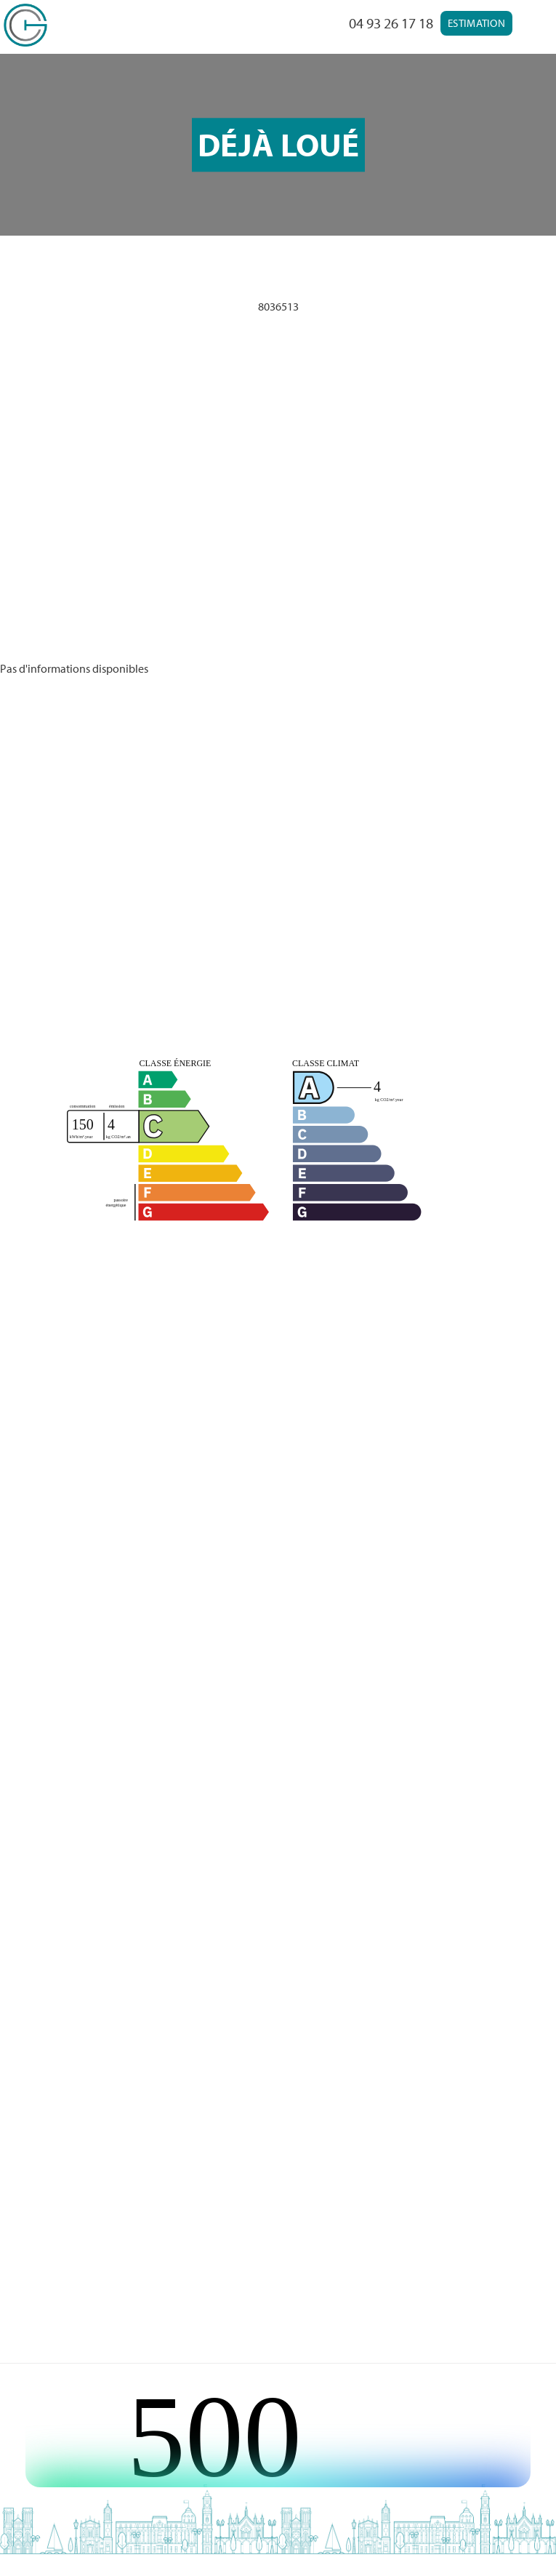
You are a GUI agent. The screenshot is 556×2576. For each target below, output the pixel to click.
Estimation (476, 23)
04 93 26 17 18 (391, 23)
